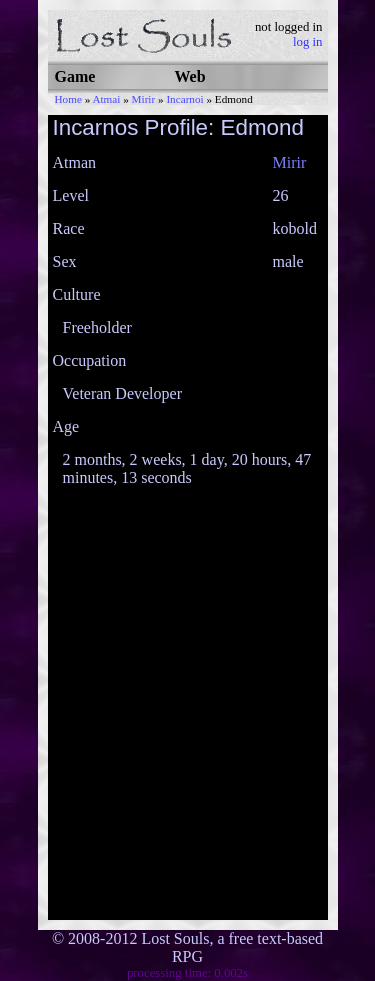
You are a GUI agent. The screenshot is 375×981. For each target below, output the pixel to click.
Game (75, 76)
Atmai (106, 99)
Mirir (144, 99)
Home (68, 99)
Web (190, 76)
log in (308, 42)
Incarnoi (184, 99)
